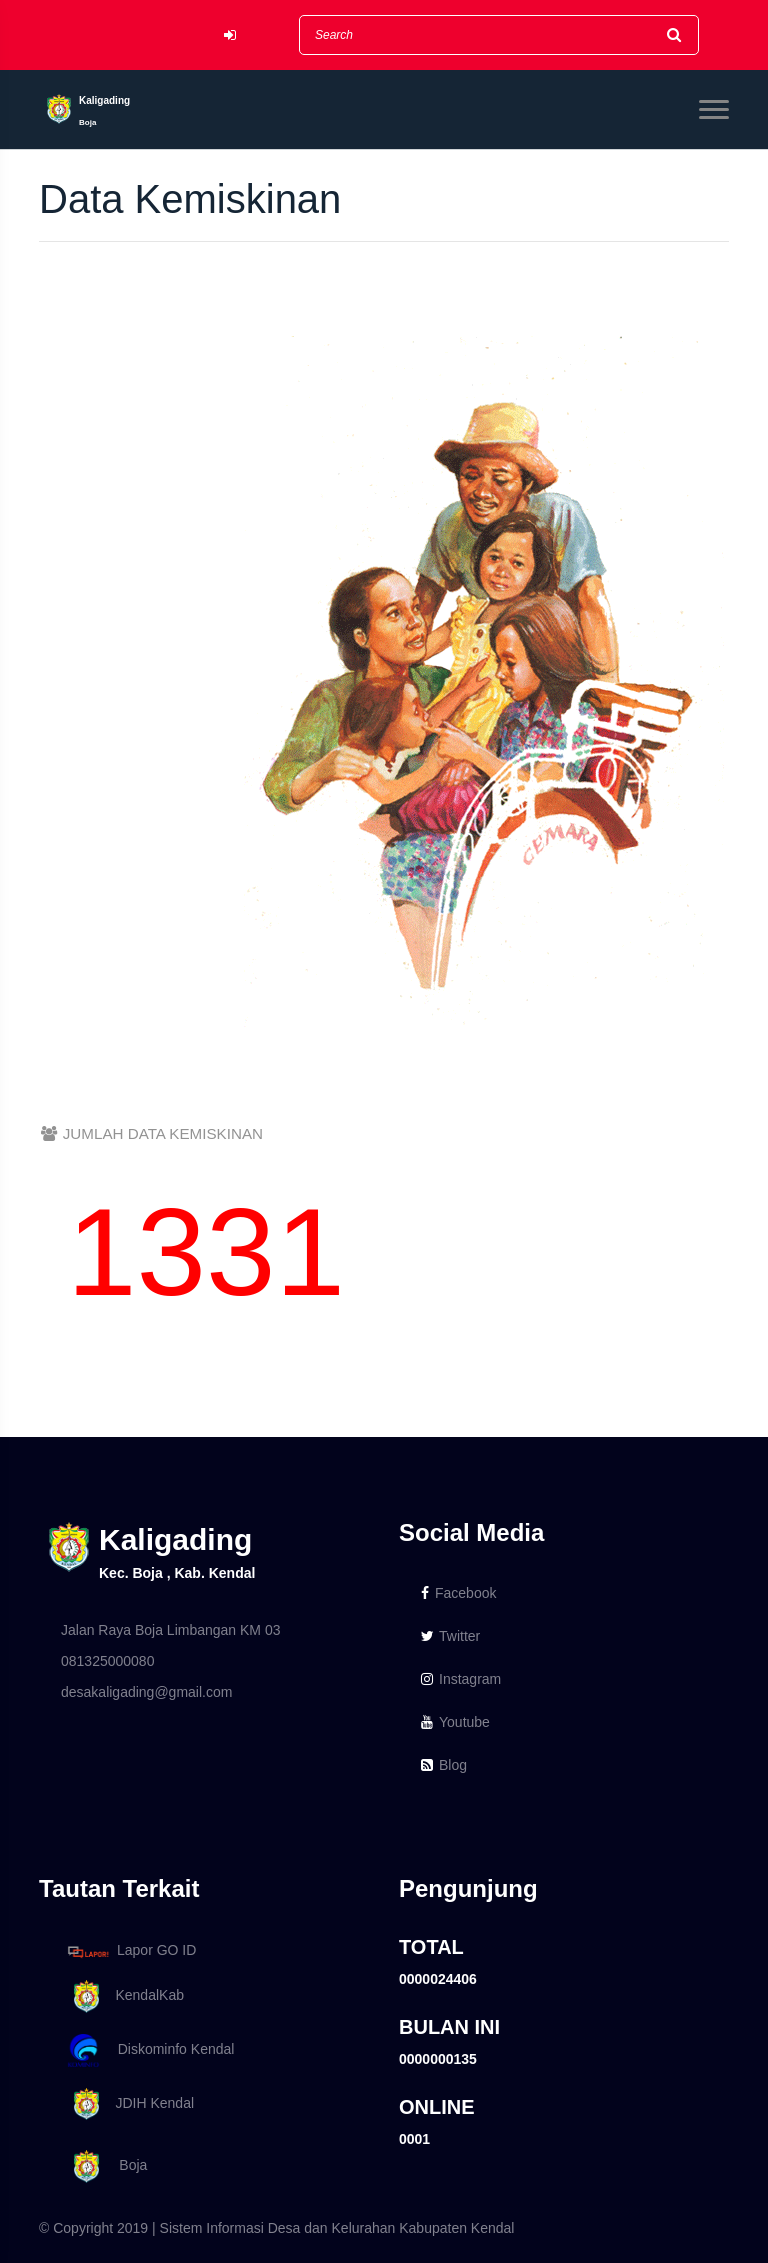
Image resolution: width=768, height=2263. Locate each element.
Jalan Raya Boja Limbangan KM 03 (170, 1630)
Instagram (461, 1679)
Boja (104, 2166)
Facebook (458, 1593)
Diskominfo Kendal (150, 2050)
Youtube (455, 1722)
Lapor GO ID (131, 1951)
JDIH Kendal (127, 2104)
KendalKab (122, 1996)
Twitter (450, 1636)
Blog (444, 1765)
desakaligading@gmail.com (146, 1692)
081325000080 (107, 1661)
